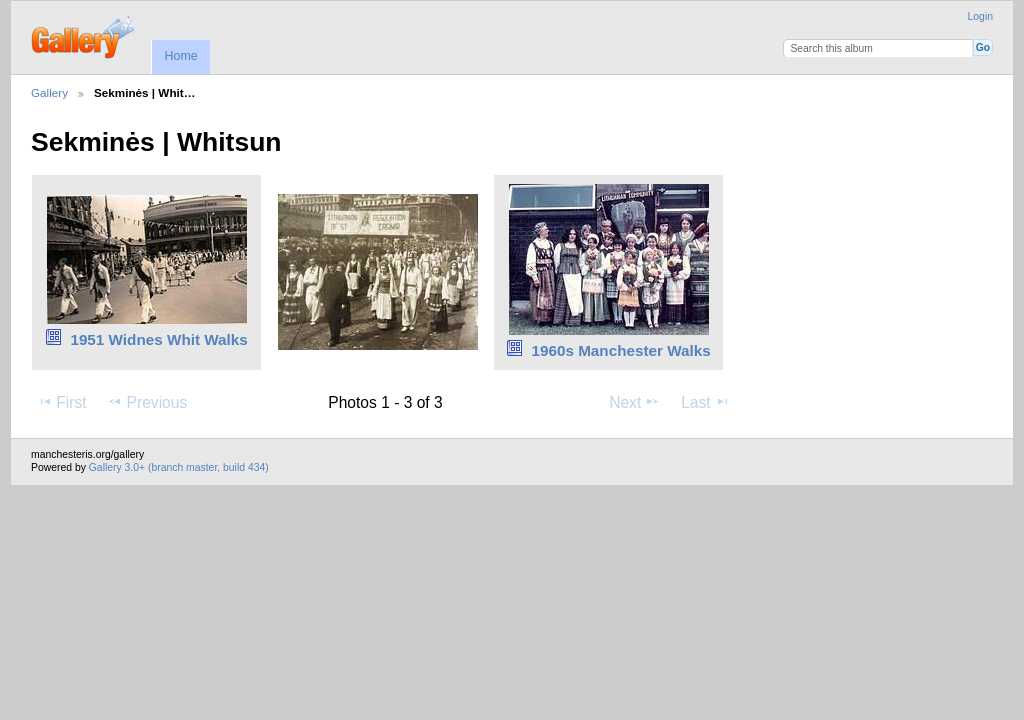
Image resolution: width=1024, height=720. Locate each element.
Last (705, 402)
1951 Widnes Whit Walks (158, 339)
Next (634, 402)
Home (180, 56)
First (61, 402)
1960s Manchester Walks (620, 350)
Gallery (49, 92)
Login (980, 16)
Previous (147, 402)
